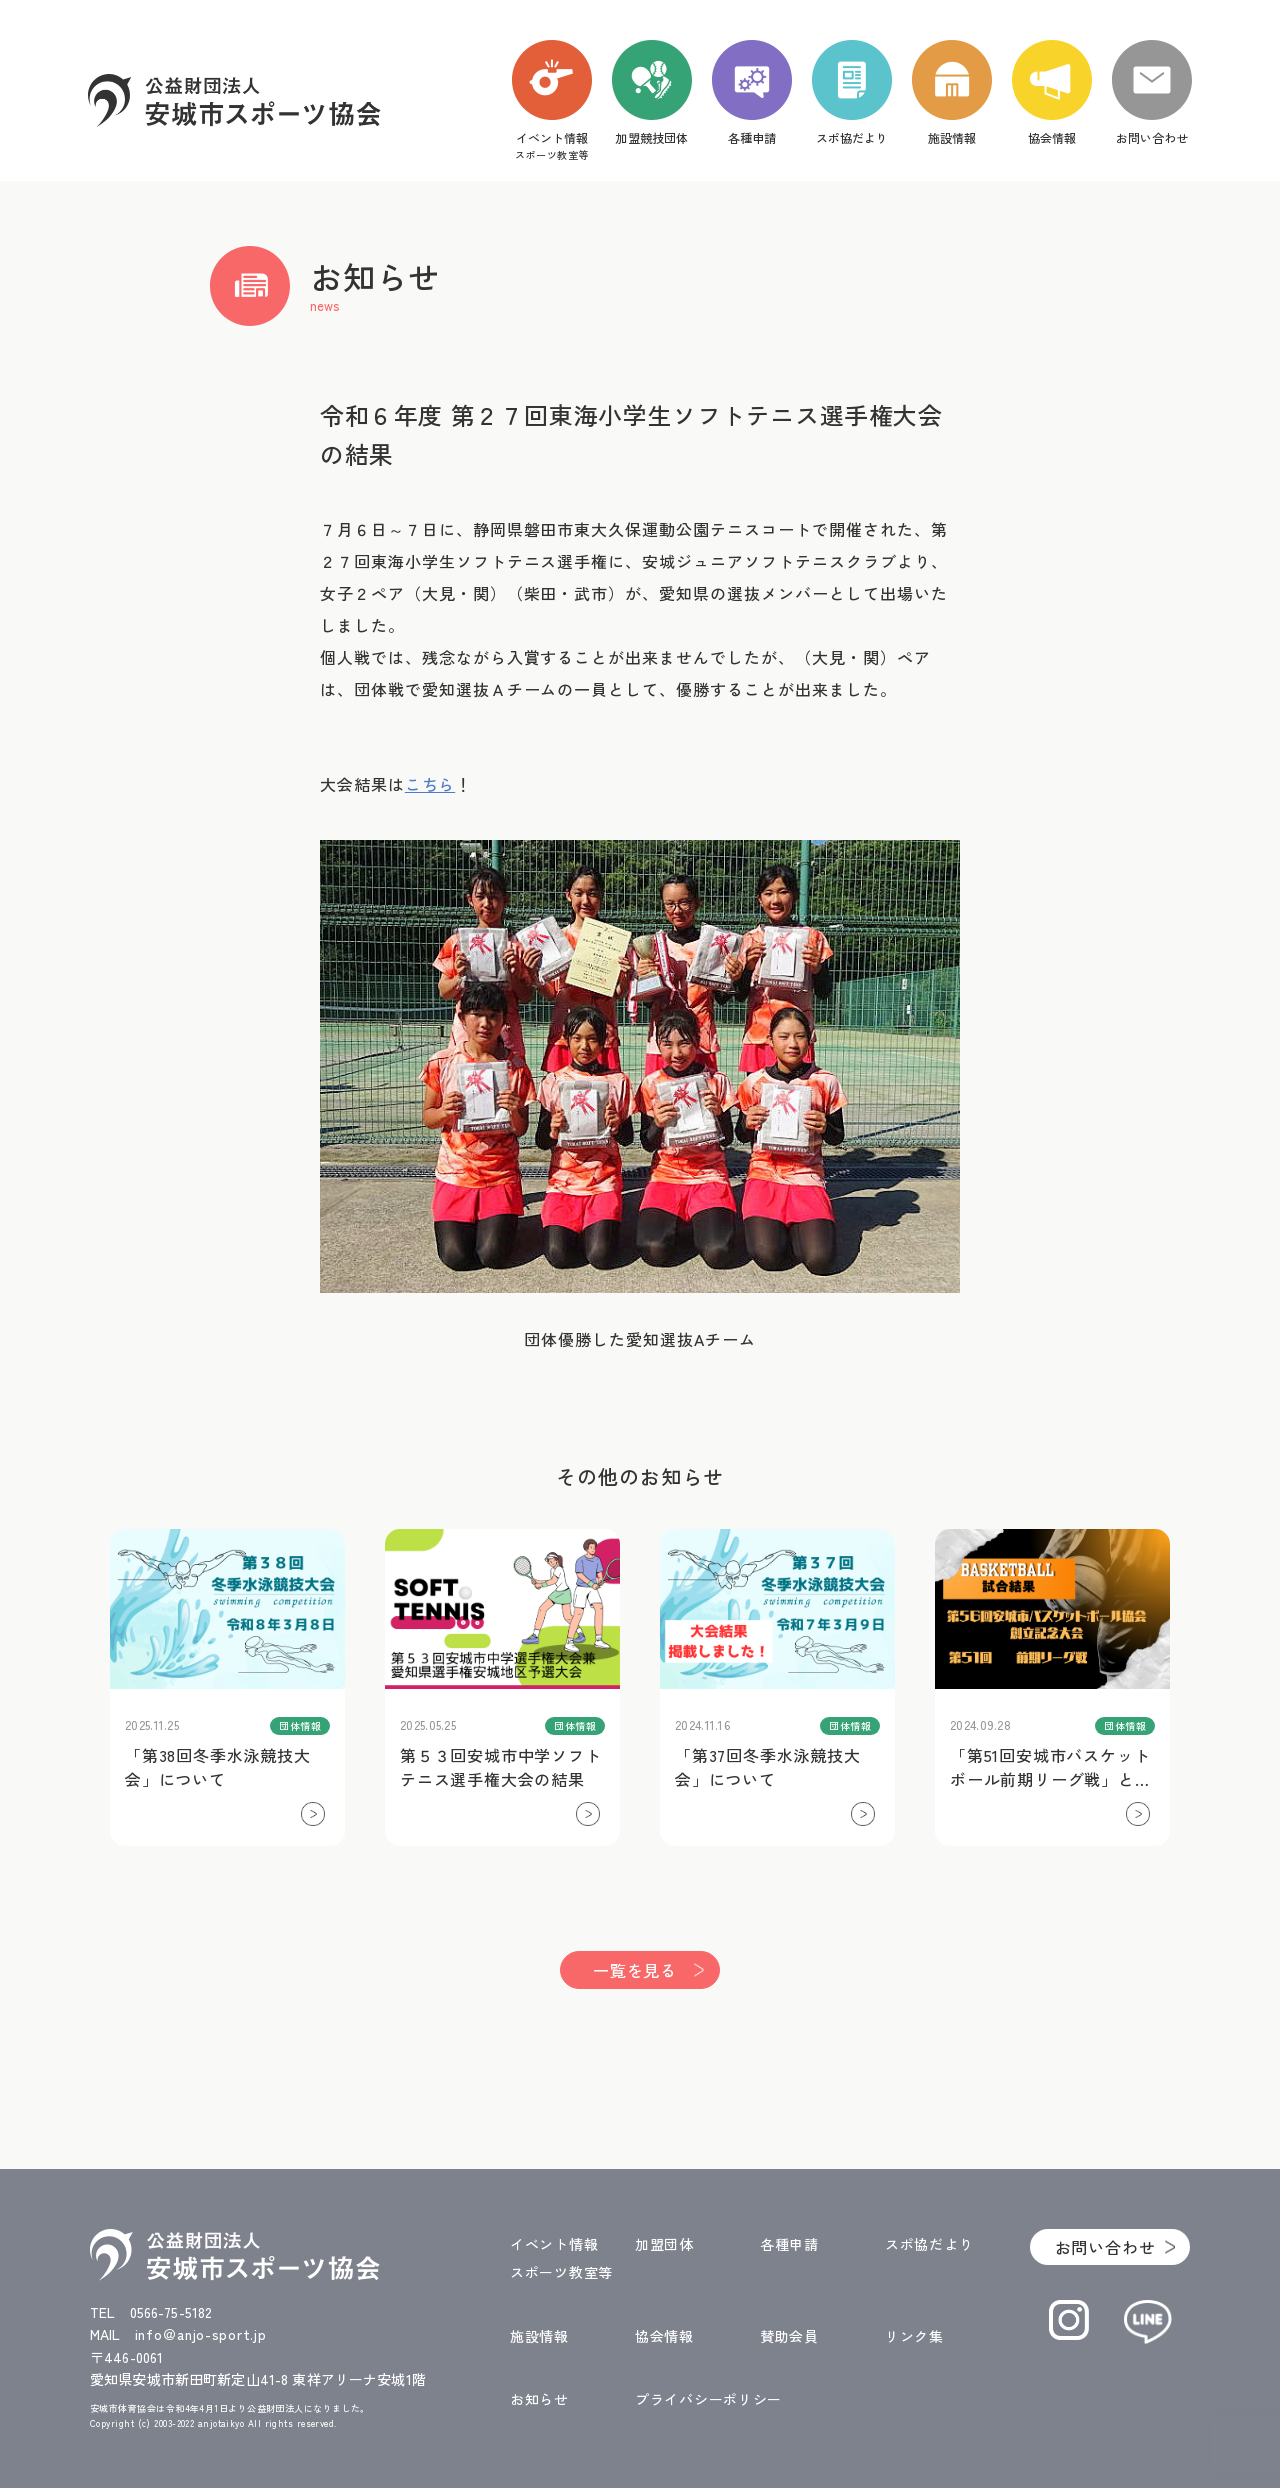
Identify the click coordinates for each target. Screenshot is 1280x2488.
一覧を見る (635, 1970)
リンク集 (914, 2336)
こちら (430, 784)
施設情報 (539, 2336)
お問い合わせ (1105, 2247)
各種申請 (789, 2244)
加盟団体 (664, 2244)
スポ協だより (929, 2244)
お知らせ (539, 2399)
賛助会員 (789, 2336)
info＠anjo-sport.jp (201, 2334)
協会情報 (664, 2336)
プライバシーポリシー (708, 2399)
